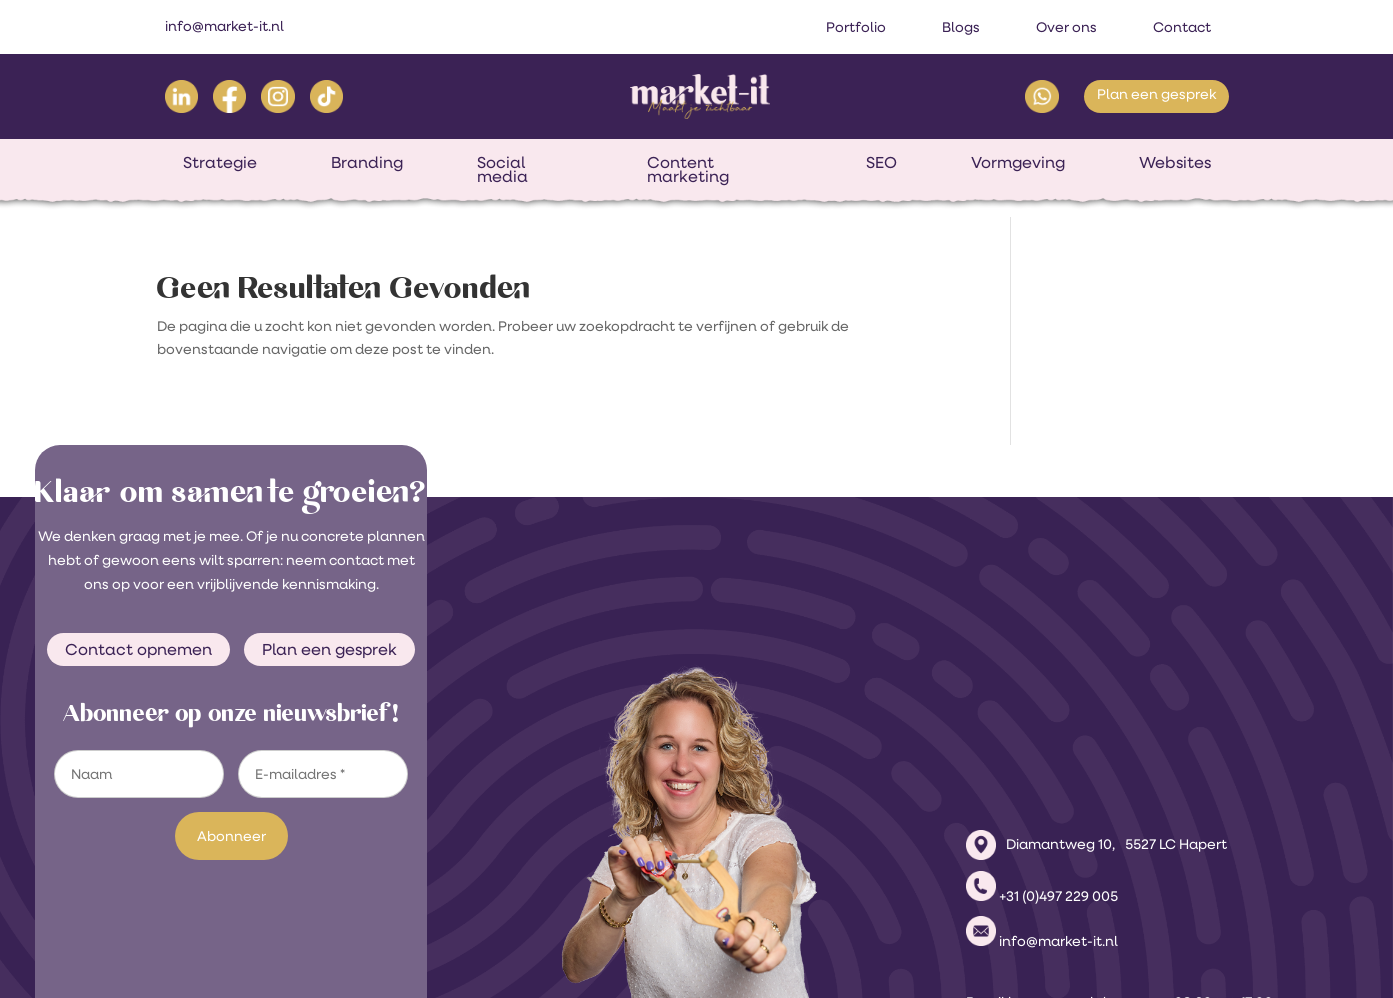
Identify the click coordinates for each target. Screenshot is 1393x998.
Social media (502, 168)
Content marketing (688, 168)
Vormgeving (1018, 161)
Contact (1182, 27)
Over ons (1066, 27)
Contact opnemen (138, 648)
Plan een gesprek (1156, 94)
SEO (881, 161)
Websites (1175, 161)
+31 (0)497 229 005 (1058, 759)
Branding (367, 161)
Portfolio (856, 27)
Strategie (220, 161)
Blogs (961, 27)
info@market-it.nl (224, 26)
